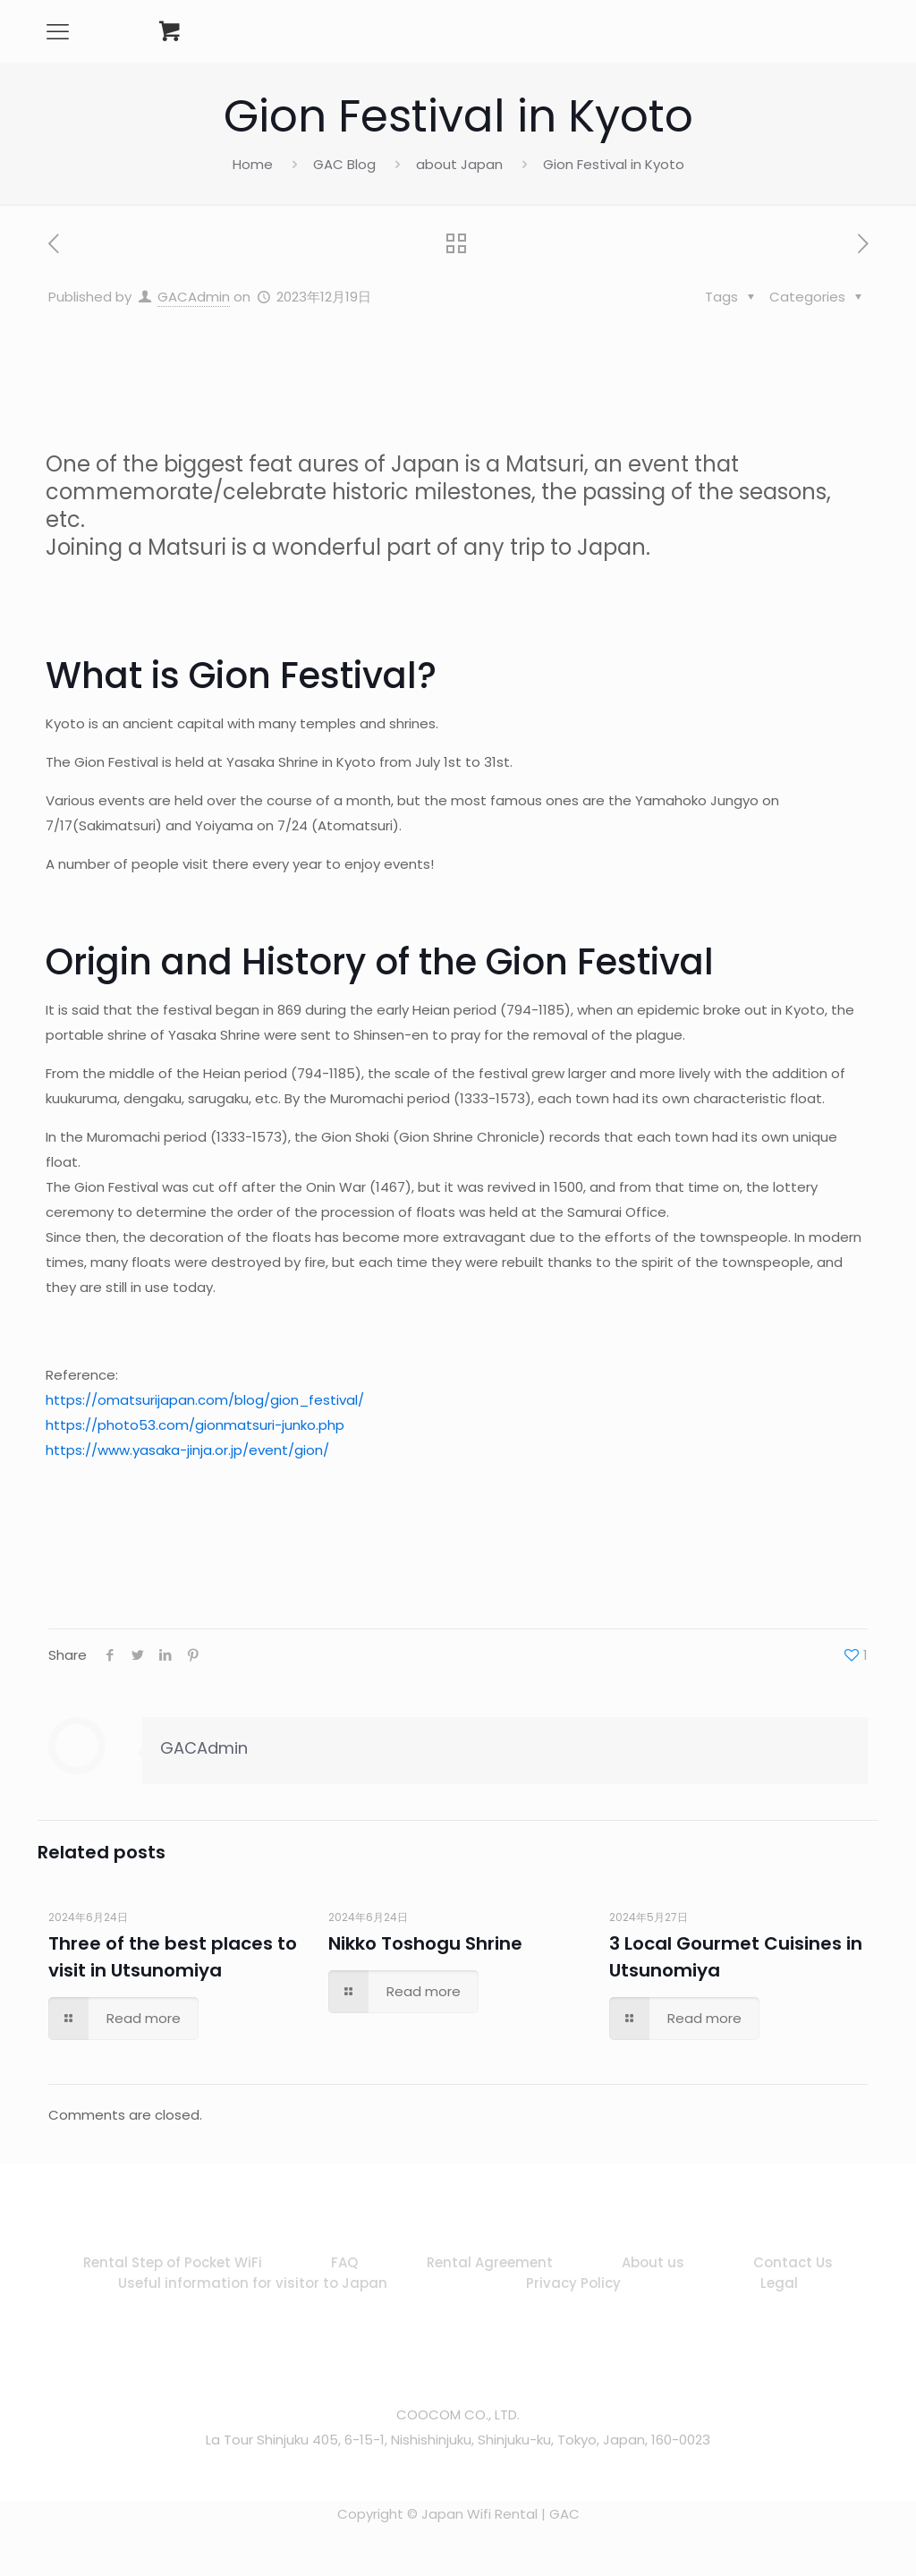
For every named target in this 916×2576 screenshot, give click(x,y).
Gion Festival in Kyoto (613, 164)
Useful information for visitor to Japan (252, 2283)
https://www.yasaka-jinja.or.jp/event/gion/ (187, 1450)
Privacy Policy (573, 2283)
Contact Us (793, 2262)
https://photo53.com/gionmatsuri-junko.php (195, 1425)
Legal (779, 2283)
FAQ (344, 2262)
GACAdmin (193, 296)
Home (253, 164)
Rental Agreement (490, 2262)
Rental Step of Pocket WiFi (172, 2262)
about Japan (459, 164)
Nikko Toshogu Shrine (425, 1943)
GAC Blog (344, 164)
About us (653, 2262)
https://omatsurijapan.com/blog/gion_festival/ (205, 1399)
